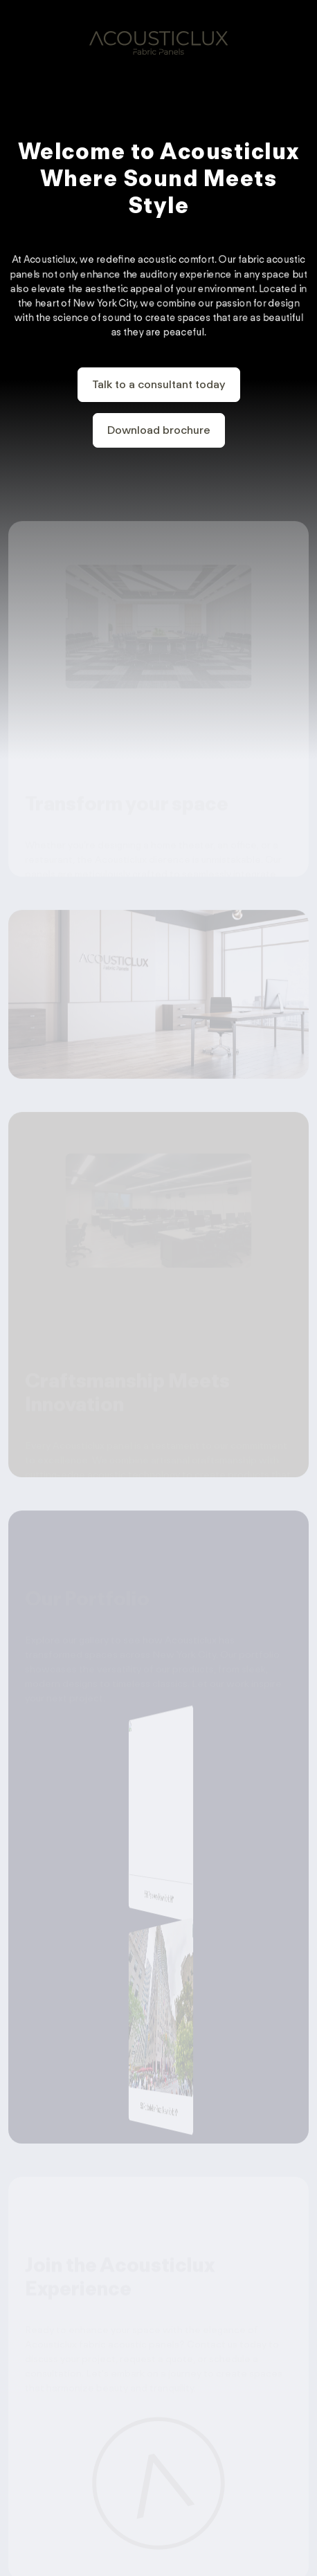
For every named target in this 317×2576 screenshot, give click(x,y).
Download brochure (158, 431)
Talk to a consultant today (159, 385)
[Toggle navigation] (298, 38)
